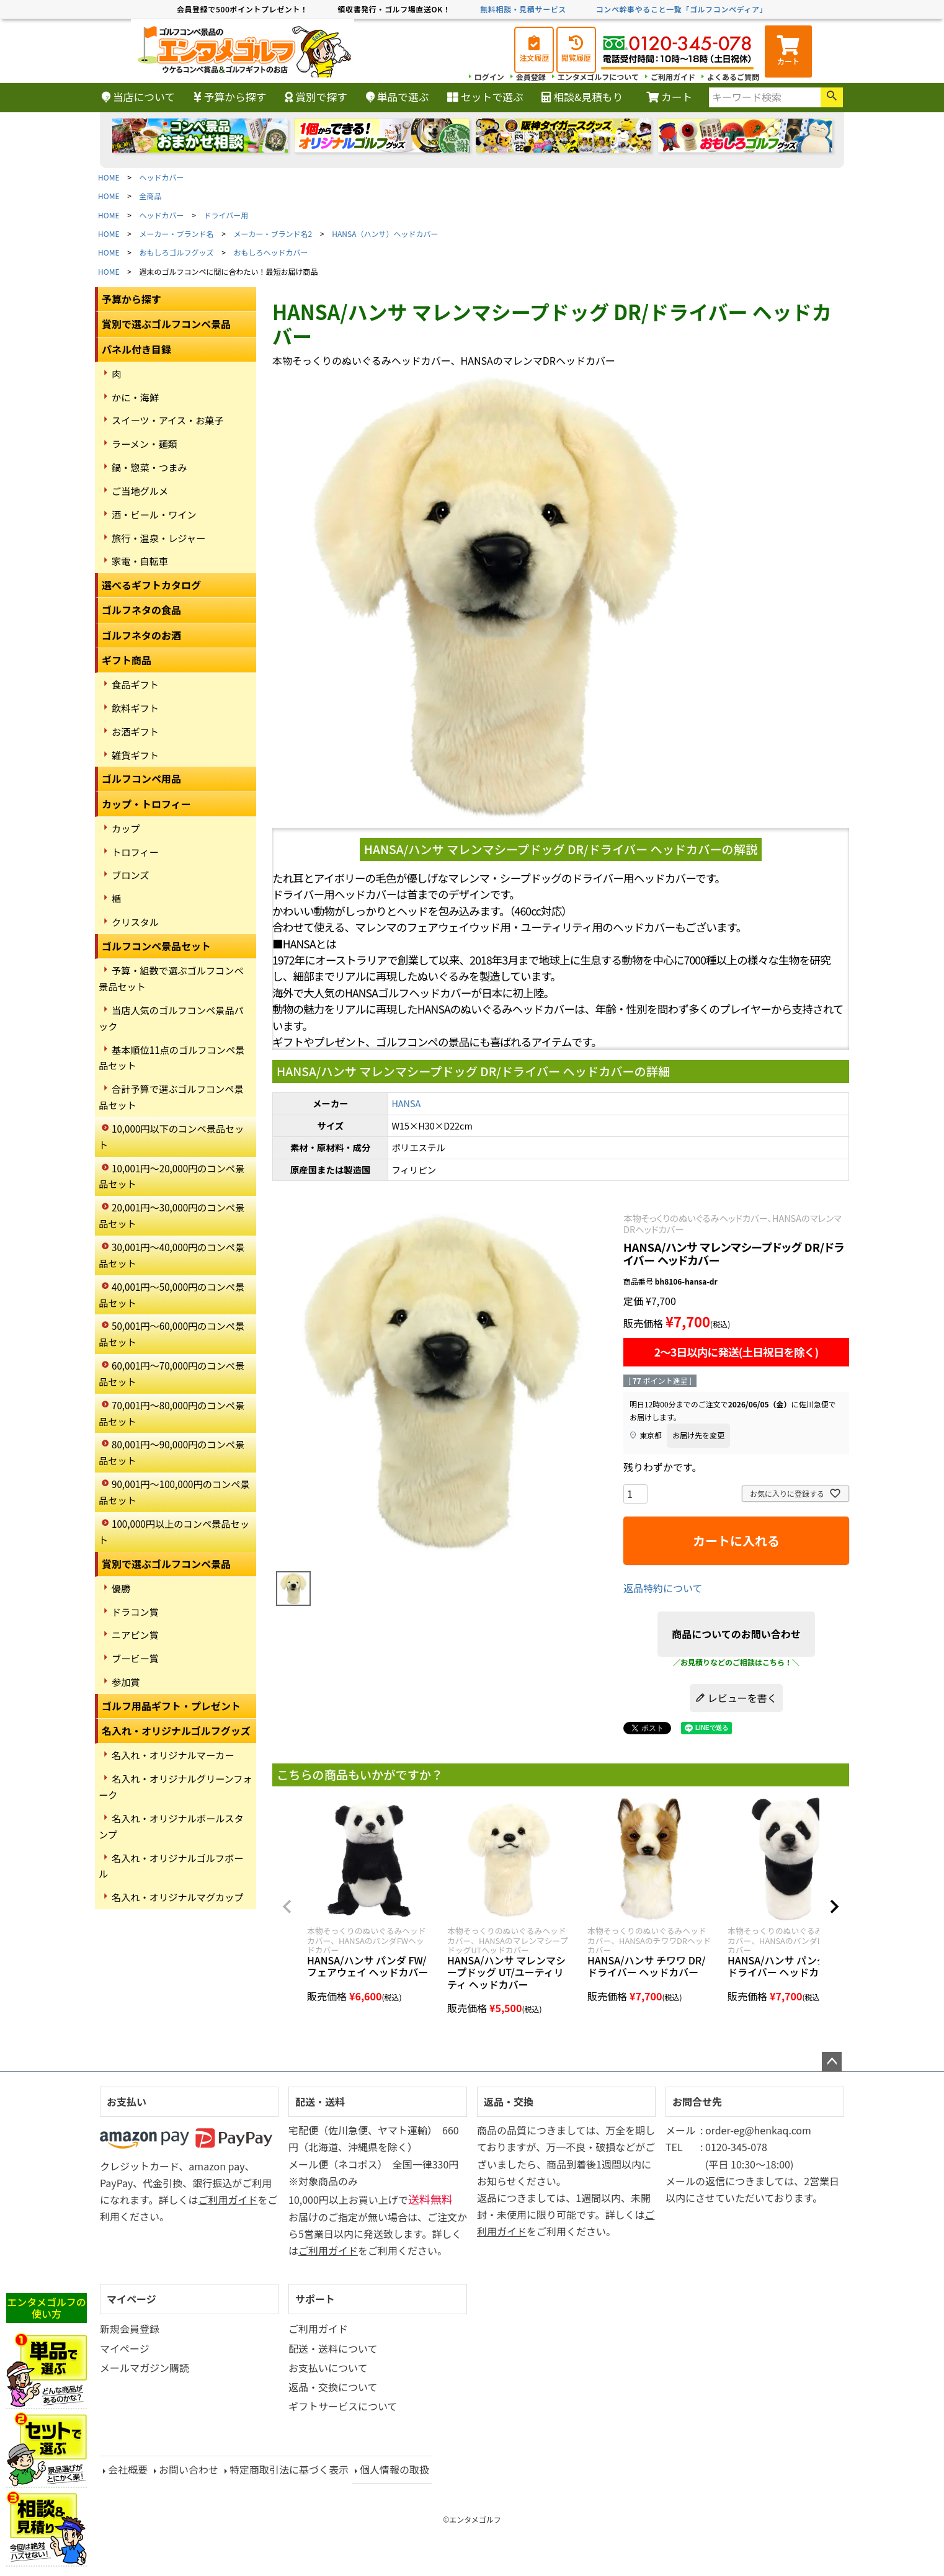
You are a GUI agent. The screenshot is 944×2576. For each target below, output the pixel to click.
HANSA (406, 1103)
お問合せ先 (697, 2101)
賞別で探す (316, 96)
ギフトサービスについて (343, 2406)
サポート (315, 2298)
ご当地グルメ (140, 490)
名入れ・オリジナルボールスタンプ (171, 1826)
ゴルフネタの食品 (141, 609)
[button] (287, 1906)
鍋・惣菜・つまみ (149, 467)
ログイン (489, 76)
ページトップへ (832, 2062)
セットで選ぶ (485, 96)
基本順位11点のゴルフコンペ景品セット (171, 1057)
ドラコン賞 (135, 1611)
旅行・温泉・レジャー (158, 538)
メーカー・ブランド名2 (273, 233)
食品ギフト (135, 684)
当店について (138, 96)
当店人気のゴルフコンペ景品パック (171, 1018)
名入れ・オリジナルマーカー (173, 1755)
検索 (832, 97)
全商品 (151, 195)
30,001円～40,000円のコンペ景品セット (171, 1255)
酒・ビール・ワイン (154, 514)
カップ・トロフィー (146, 803)
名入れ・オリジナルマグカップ (178, 1897)
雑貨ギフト (135, 755)
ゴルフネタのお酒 (141, 635)
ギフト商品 (126, 660)
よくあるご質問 (733, 76)
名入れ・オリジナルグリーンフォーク (175, 1786)
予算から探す (230, 96)
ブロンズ (130, 874)
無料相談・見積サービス (523, 9)
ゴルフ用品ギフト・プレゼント (171, 1705)
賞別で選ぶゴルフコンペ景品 (166, 323)
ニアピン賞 (135, 1634)
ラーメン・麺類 (144, 443)
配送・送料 (320, 2101)
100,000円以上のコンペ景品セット (174, 1531)
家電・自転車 (140, 561)
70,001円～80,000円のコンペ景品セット (171, 1413)
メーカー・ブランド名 (177, 233)
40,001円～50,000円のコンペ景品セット (171, 1294)
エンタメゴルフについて (598, 76)
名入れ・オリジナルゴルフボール (171, 1866)
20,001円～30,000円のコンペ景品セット (171, 1215)
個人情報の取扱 (394, 2469)
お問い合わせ (188, 2469)
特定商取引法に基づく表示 (289, 2469)
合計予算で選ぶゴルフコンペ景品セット (171, 1097)
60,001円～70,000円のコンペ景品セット (171, 1373)
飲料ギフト (135, 708)
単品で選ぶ (397, 96)
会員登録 (531, 76)
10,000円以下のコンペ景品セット (171, 1136)
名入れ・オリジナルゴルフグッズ (176, 1730)
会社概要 (128, 2469)
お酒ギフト (135, 731)
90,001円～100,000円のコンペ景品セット (174, 1492)
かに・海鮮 (135, 397)
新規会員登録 (129, 2328)
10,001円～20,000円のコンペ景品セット (171, 1176)
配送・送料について (333, 2348)
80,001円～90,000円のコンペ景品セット (171, 1452)
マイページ (131, 2298)
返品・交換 (508, 2101)
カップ (126, 828)
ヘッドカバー (162, 177)
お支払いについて (328, 2367)
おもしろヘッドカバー (271, 252)
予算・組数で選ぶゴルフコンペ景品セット (171, 978)
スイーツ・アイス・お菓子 (168, 420)
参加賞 (126, 1681)
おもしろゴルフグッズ (177, 252)
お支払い (126, 2101)
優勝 (121, 1588)
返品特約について (663, 1587)
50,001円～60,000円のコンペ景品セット (171, 1333)
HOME (108, 177)
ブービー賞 (135, 1658)
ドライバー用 (226, 215)
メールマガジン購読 (144, 2367)
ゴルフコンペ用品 (141, 778)
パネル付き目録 (136, 349)
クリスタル (135, 922)
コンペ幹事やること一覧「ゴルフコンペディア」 (681, 9)
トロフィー (135, 851)
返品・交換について (333, 2386)
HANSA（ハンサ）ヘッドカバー (385, 233)
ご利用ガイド (673, 76)
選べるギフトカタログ (151, 584)
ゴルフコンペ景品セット (156, 945)
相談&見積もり (582, 96)
